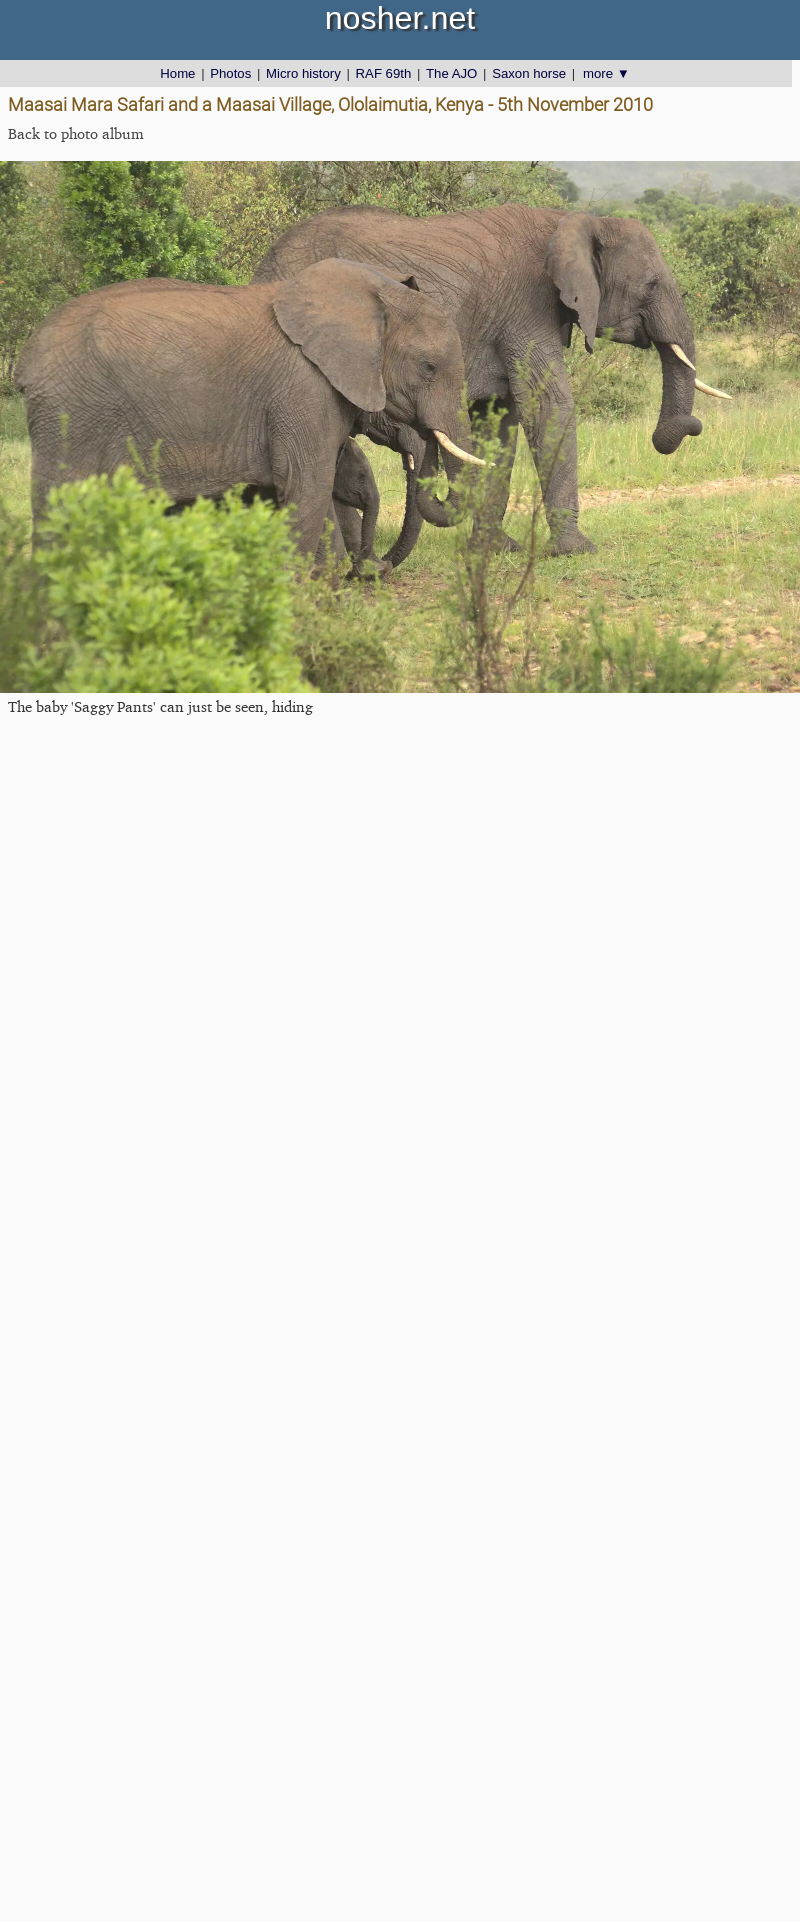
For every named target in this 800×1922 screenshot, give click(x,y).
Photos (230, 73)
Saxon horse (529, 73)
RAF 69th (384, 73)
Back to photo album (76, 133)
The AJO (451, 73)
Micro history (303, 73)
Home (177, 73)
